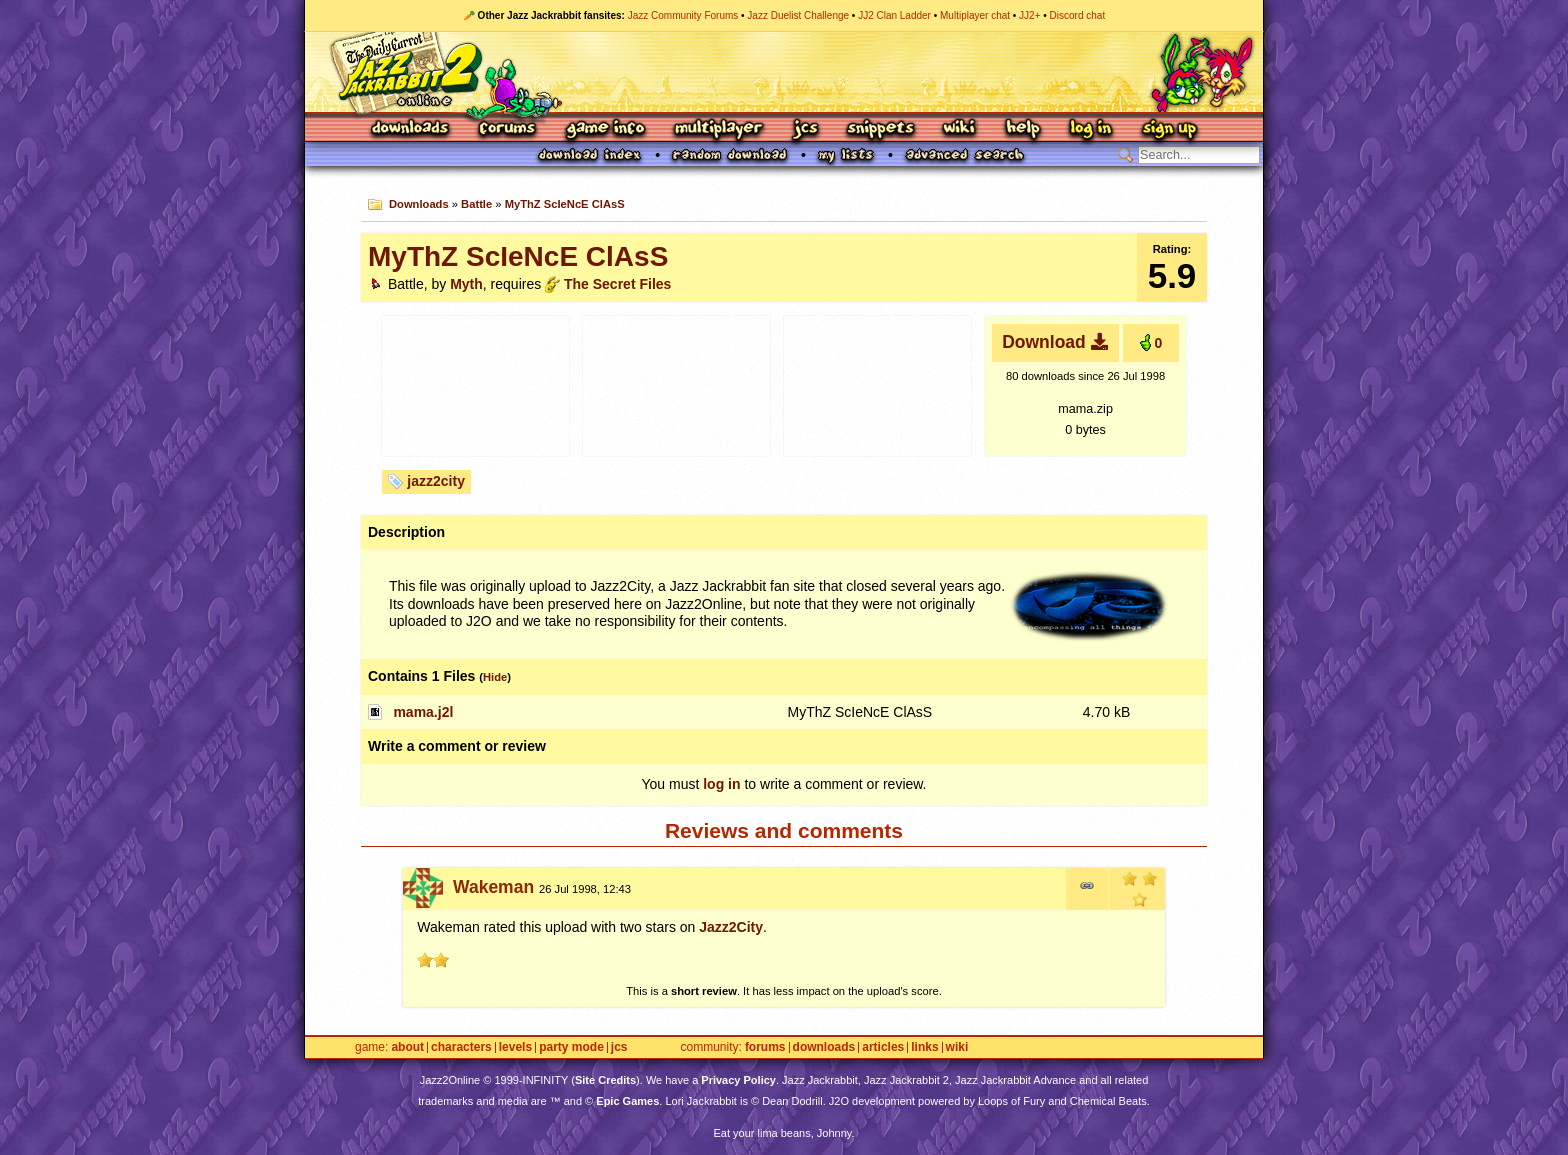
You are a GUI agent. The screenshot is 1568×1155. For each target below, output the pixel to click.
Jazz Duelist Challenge (798, 15)
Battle (476, 204)
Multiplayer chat (975, 15)
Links (924, 1047)
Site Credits (605, 1080)
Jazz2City (731, 927)
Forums (508, 129)
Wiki (960, 129)
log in (721, 784)
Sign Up (1169, 129)
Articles (883, 1047)
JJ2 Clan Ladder (894, 15)
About (407, 1047)
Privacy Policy (738, 1080)
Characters (461, 1047)
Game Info (605, 129)
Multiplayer (718, 129)
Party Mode (571, 1047)
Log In (1091, 129)
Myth (466, 284)
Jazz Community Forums (683, 15)
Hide (495, 677)
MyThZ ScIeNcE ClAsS (565, 204)
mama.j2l (423, 712)
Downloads (411, 129)
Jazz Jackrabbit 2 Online (783, 72)
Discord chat (1078, 15)
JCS (805, 129)
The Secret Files (617, 284)
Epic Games (627, 1101)
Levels (515, 1047)
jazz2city (436, 481)
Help (1023, 129)
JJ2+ (1029, 15)
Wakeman (493, 887)
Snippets (881, 129)
